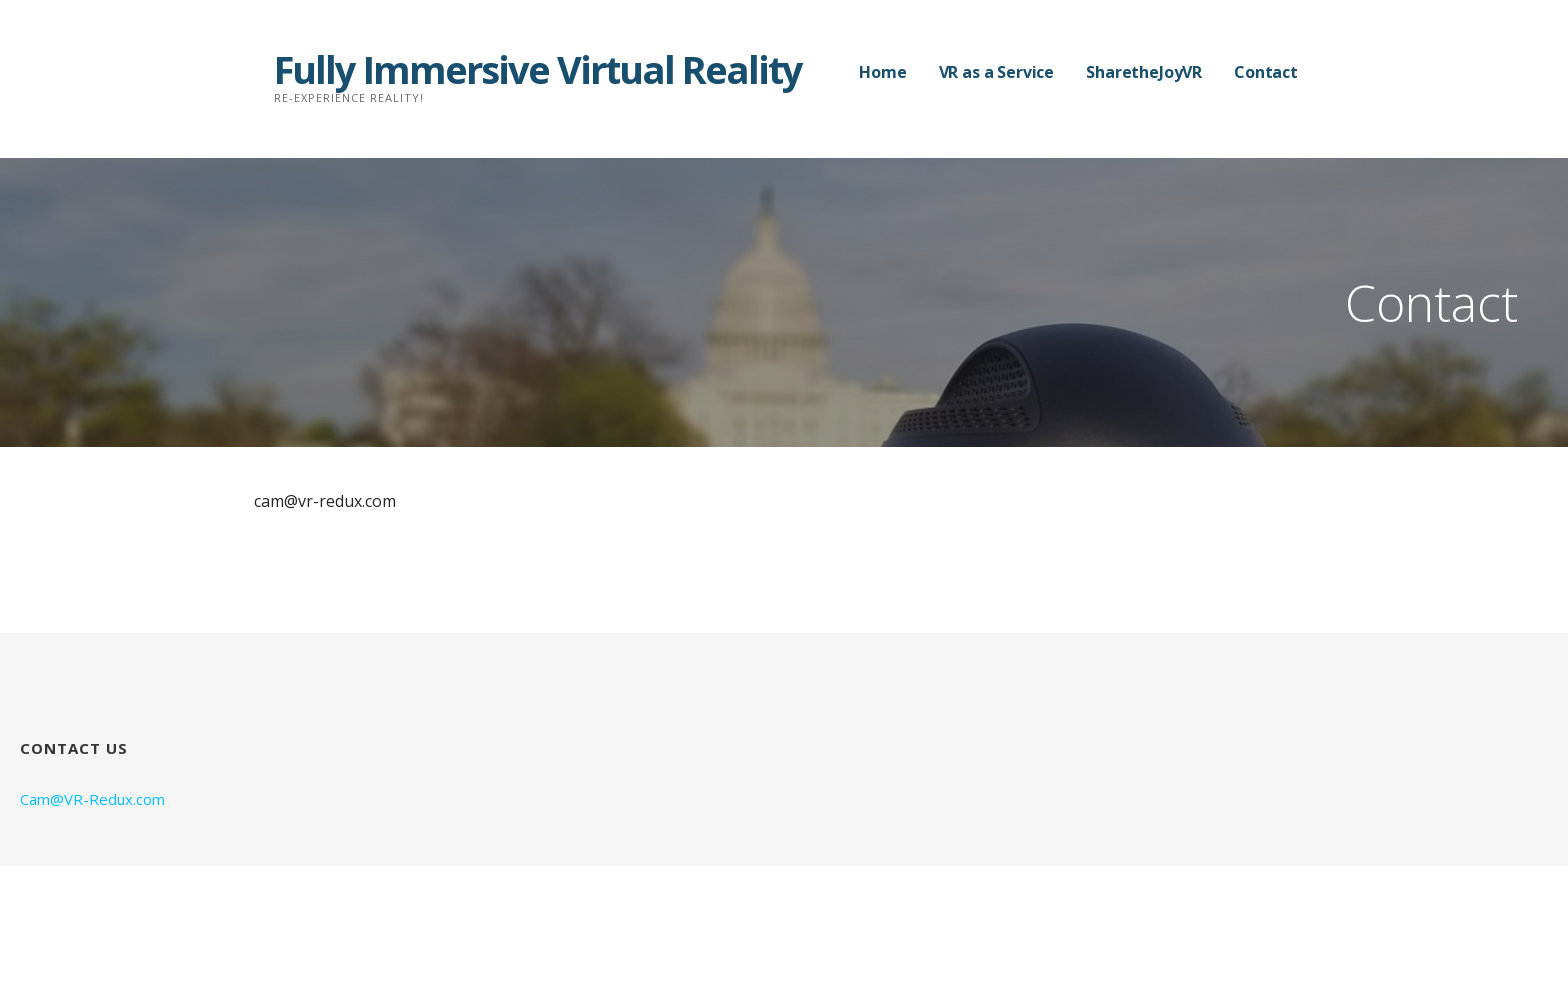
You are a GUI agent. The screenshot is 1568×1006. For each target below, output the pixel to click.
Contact (1266, 72)
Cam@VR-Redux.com (92, 799)
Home (882, 72)
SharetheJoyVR (1144, 72)
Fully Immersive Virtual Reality (538, 69)
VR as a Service (997, 72)
